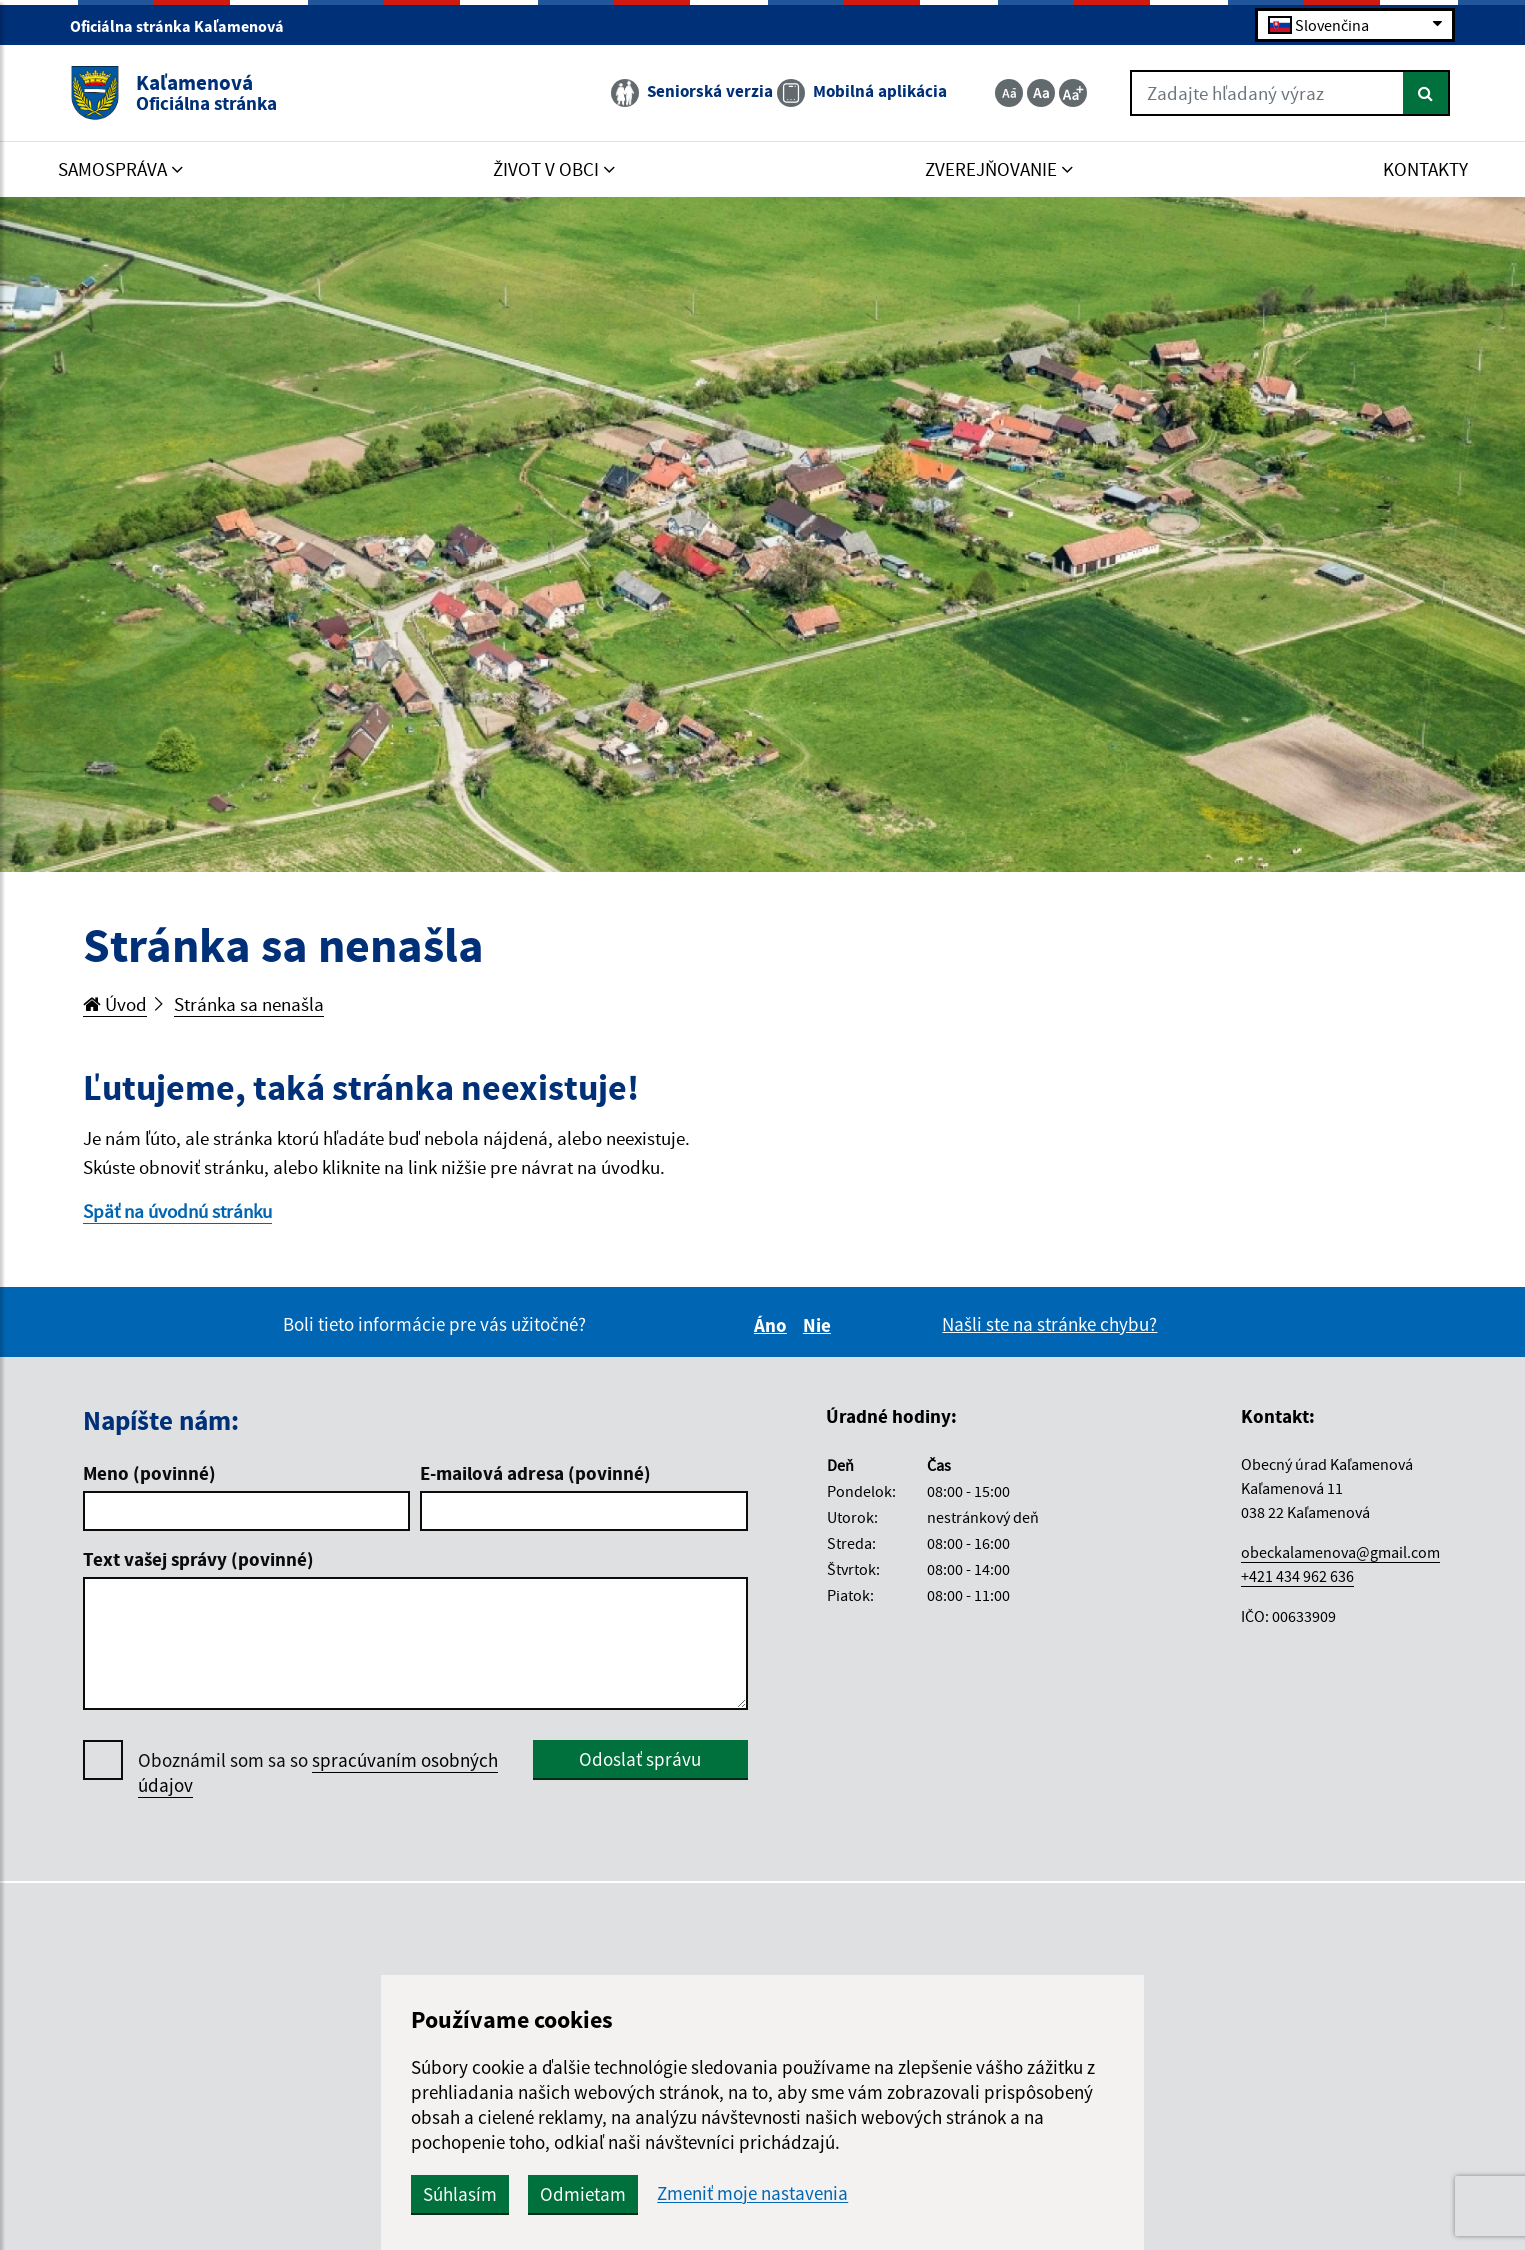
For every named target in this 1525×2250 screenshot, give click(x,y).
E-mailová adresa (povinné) (535, 1473)
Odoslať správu (640, 1759)
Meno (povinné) (149, 1473)
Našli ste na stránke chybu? (1049, 1324)
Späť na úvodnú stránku (177, 1211)
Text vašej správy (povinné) (198, 1559)
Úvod (115, 1004)
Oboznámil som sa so (318, 1773)
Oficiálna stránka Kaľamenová (185, 26)
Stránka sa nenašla (249, 1004)
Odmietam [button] (583, 2194)
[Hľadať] (1426, 93)
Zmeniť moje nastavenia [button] (752, 2193)
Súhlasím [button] (460, 2194)
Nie (820, 1325)
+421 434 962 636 (1297, 1576)
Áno (773, 1325)
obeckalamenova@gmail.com (1340, 1552)
